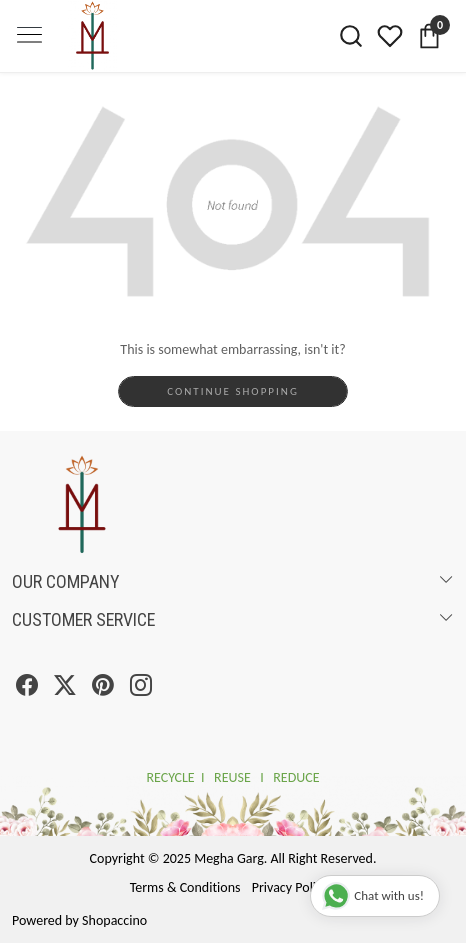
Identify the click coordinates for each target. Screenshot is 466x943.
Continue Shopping (233, 391)
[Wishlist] (390, 36)
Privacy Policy (290, 887)
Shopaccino (114, 920)
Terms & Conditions (185, 887)
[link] (351, 36)
